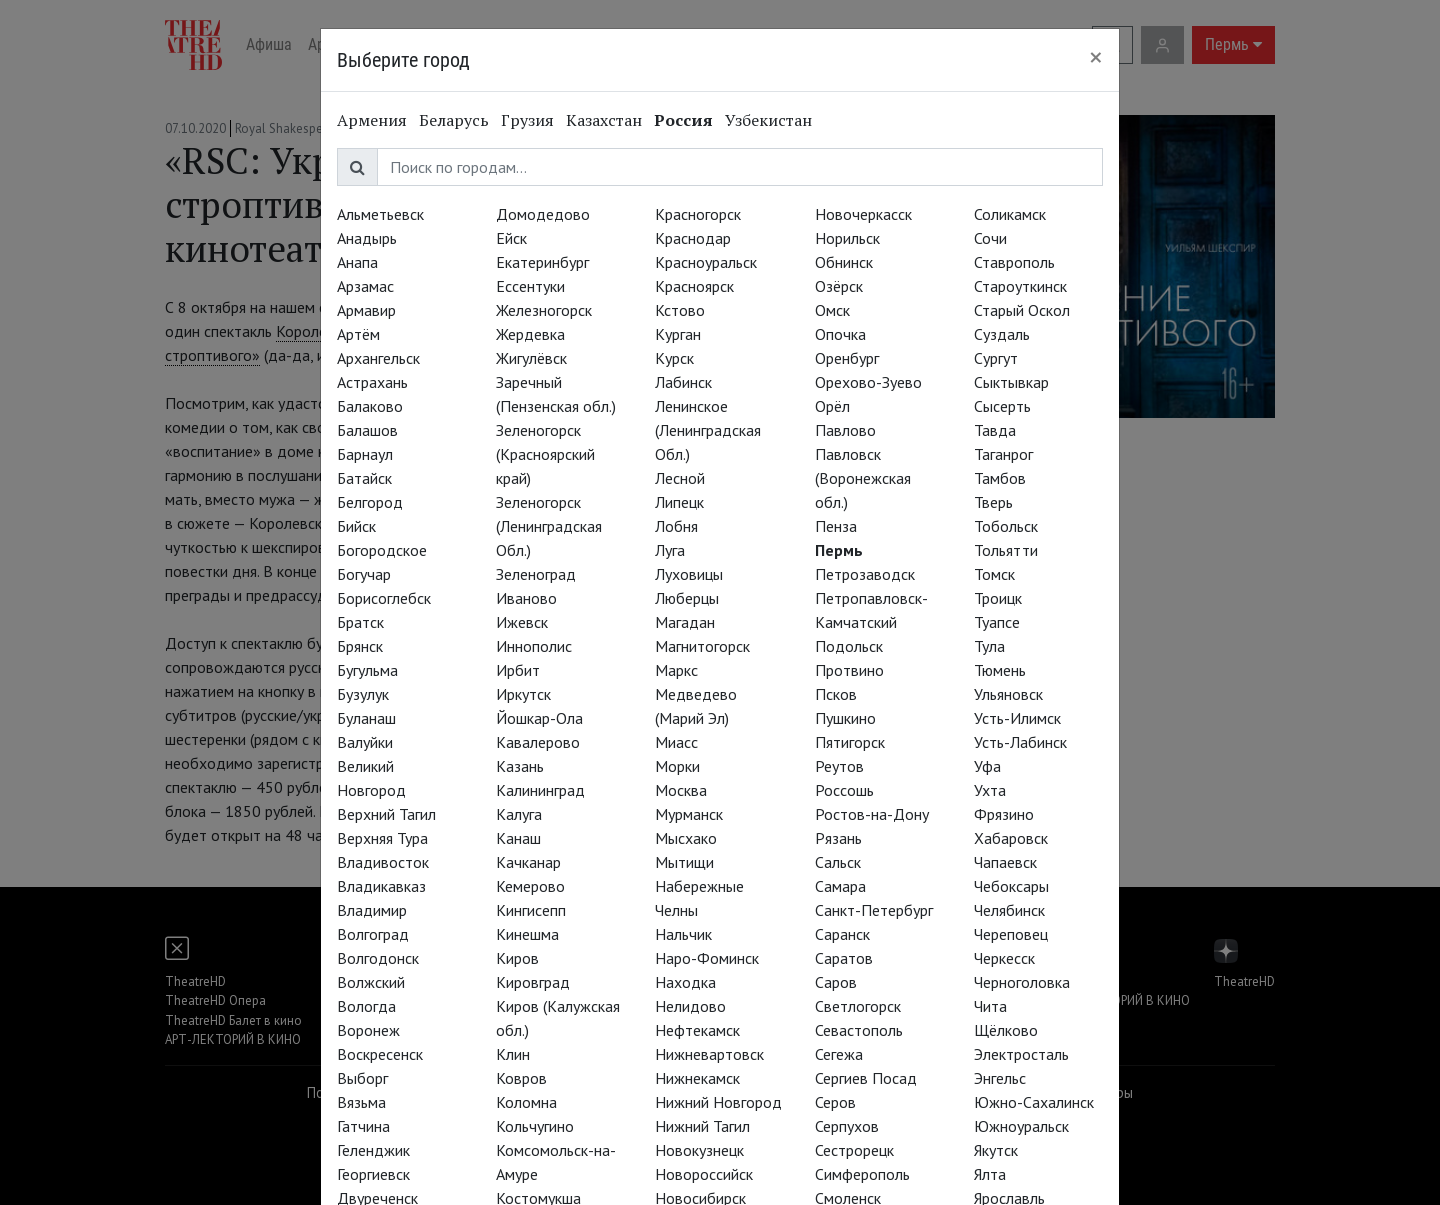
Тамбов (1000, 478)
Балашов (367, 430)
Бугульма (367, 670)
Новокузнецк (699, 1150)
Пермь (839, 550)
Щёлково (1006, 1030)
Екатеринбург (542, 262)
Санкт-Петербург (874, 910)
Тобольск (1006, 526)
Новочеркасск (863, 214)
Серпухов (847, 1126)
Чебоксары (1011, 886)
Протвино (849, 670)
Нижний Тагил (702, 1126)
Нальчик (683, 934)
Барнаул (365, 454)
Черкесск (1004, 958)
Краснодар (693, 238)
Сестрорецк (854, 1150)
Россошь (844, 790)
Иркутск (523, 694)
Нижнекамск (697, 1078)
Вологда (366, 1006)
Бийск (356, 526)
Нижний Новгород (718, 1102)
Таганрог (1003, 454)
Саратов (844, 958)
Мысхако (686, 838)
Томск (994, 574)
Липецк (679, 502)
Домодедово (543, 214)
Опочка (840, 334)
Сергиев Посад (866, 1078)
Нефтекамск (697, 1030)
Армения (372, 120)
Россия (683, 120)
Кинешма (527, 934)
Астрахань (372, 382)
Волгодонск (378, 958)
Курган (678, 334)
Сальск (838, 862)
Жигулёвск (531, 358)
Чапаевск (1005, 862)
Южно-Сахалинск (1034, 1102)
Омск (832, 310)
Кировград (533, 982)
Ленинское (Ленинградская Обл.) (708, 430)
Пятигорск (850, 742)
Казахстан (604, 120)
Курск (674, 358)
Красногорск (698, 214)
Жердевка (530, 334)
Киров (517, 958)
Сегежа (839, 1054)
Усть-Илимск (1017, 718)
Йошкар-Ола (539, 718)
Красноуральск (706, 262)
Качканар (528, 862)
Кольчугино (535, 1126)
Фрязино (1004, 814)
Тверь (993, 502)
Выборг (362, 1078)
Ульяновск (1008, 694)
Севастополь (859, 1030)
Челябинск (1009, 910)
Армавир (366, 310)
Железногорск (544, 310)
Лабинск (683, 382)
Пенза (836, 526)
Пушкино (845, 718)
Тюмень (1000, 670)
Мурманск (689, 814)
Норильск (847, 238)
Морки (677, 766)
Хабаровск (1011, 838)
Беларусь (454, 120)
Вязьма (361, 1102)
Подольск (849, 646)
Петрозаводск (865, 574)
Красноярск (694, 286)
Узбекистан (768, 120)
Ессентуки (530, 286)
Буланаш (366, 718)
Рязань (838, 838)
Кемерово (530, 886)
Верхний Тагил (386, 814)
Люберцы (687, 598)
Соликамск (1010, 214)
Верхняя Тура (382, 838)
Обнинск (844, 262)
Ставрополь (1014, 262)
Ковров (521, 1078)
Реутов (839, 766)
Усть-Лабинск (1020, 742)
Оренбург (847, 358)
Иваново (526, 598)
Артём (358, 334)
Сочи (990, 238)
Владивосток (383, 862)
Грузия (527, 120)
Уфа (987, 766)
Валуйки (365, 742)
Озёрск (839, 286)
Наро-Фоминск (707, 958)
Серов (835, 1102)
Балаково (370, 406)
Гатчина (363, 1126)
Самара (840, 886)
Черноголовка (1022, 982)
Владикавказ (381, 886)
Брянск (360, 646)
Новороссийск (704, 1174)
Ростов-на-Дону (872, 814)
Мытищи (684, 862)
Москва (681, 790)
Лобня (676, 526)
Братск (360, 622)
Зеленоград (536, 574)
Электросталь (1021, 1054)
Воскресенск (380, 1054)
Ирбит (518, 670)
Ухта (990, 790)
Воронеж (368, 1030)
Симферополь (862, 1174)
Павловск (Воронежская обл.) (863, 478)
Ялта (990, 1174)
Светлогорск (858, 1006)
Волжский (371, 982)
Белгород (370, 502)
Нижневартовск (709, 1054)
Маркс (676, 670)
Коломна (526, 1102)
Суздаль (1002, 334)
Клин (513, 1054)
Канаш (518, 838)
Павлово (845, 430)
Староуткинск (1020, 286)
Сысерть (1002, 406)
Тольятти (1006, 550)
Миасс (676, 742)
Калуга (519, 814)
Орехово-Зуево (868, 382)
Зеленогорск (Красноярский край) (545, 454)
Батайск (364, 478)
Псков (836, 694)
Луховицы (689, 574)
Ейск (511, 238)
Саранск (842, 934)
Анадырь (367, 238)
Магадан (685, 622)
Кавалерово (538, 742)
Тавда (995, 430)
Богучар (364, 574)
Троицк (998, 598)
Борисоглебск (384, 598)
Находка (685, 982)
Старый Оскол (1022, 310)
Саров (836, 982)
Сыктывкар (1011, 382)
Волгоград (373, 934)
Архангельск (378, 358)
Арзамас (365, 286)
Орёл (832, 406)
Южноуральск (1021, 1126)
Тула (989, 646)
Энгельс (1000, 1078)
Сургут (996, 358)
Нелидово (690, 1006)
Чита (990, 1006)
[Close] (1096, 57)
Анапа (357, 262)
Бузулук (363, 694)
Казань (520, 766)
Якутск (996, 1150)
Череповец (1011, 934)
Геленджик (373, 1150)
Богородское (382, 550)
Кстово (680, 310)
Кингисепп (531, 910)
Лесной (680, 478)
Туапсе (997, 622)
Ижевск (522, 622)
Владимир (372, 910)
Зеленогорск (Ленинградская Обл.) (549, 526)
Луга (670, 550)
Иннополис (534, 646)
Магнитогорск (702, 646)
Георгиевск (373, 1174)
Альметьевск (380, 214)
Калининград (540, 790)
